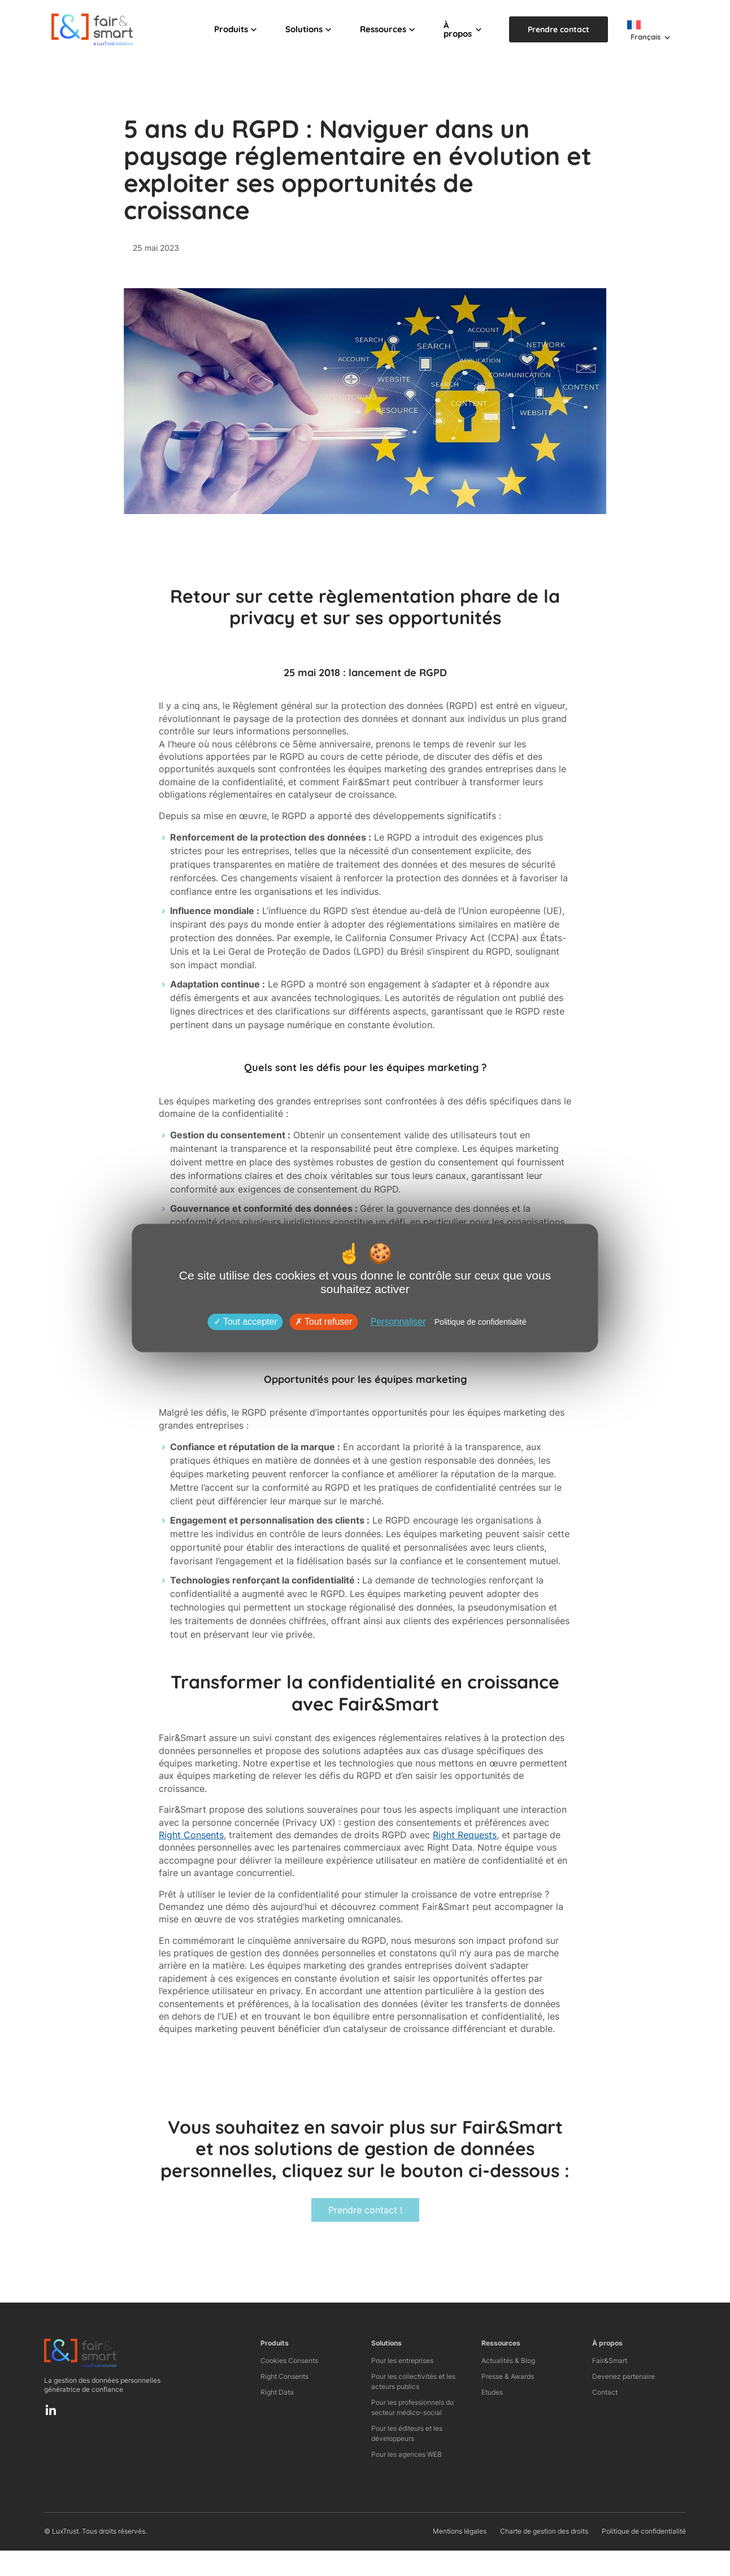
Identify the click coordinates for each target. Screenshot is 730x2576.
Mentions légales (459, 2531)
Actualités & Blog (508, 2360)
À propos (458, 29)
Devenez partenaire (623, 2376)
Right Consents (191, 1834)
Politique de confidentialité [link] (480, 1321)
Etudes (492, 2392)
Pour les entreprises (402, 2360)
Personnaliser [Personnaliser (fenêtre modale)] (398, 1321)
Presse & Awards (507, 2376)
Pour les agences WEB (406, 2454)
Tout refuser (324, 1321)
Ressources (383, 29)
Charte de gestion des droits (544, 2531)
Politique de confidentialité (644, 2531)
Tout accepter (245, 1321)
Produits (231, 29)
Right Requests (465, 1834)
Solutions (304, 29)
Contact (605, 2392)
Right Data (277, 2392)
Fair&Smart (609, 2360)
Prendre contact (558, 29)
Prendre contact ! (365, 2210)
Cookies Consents (289, 2360)
